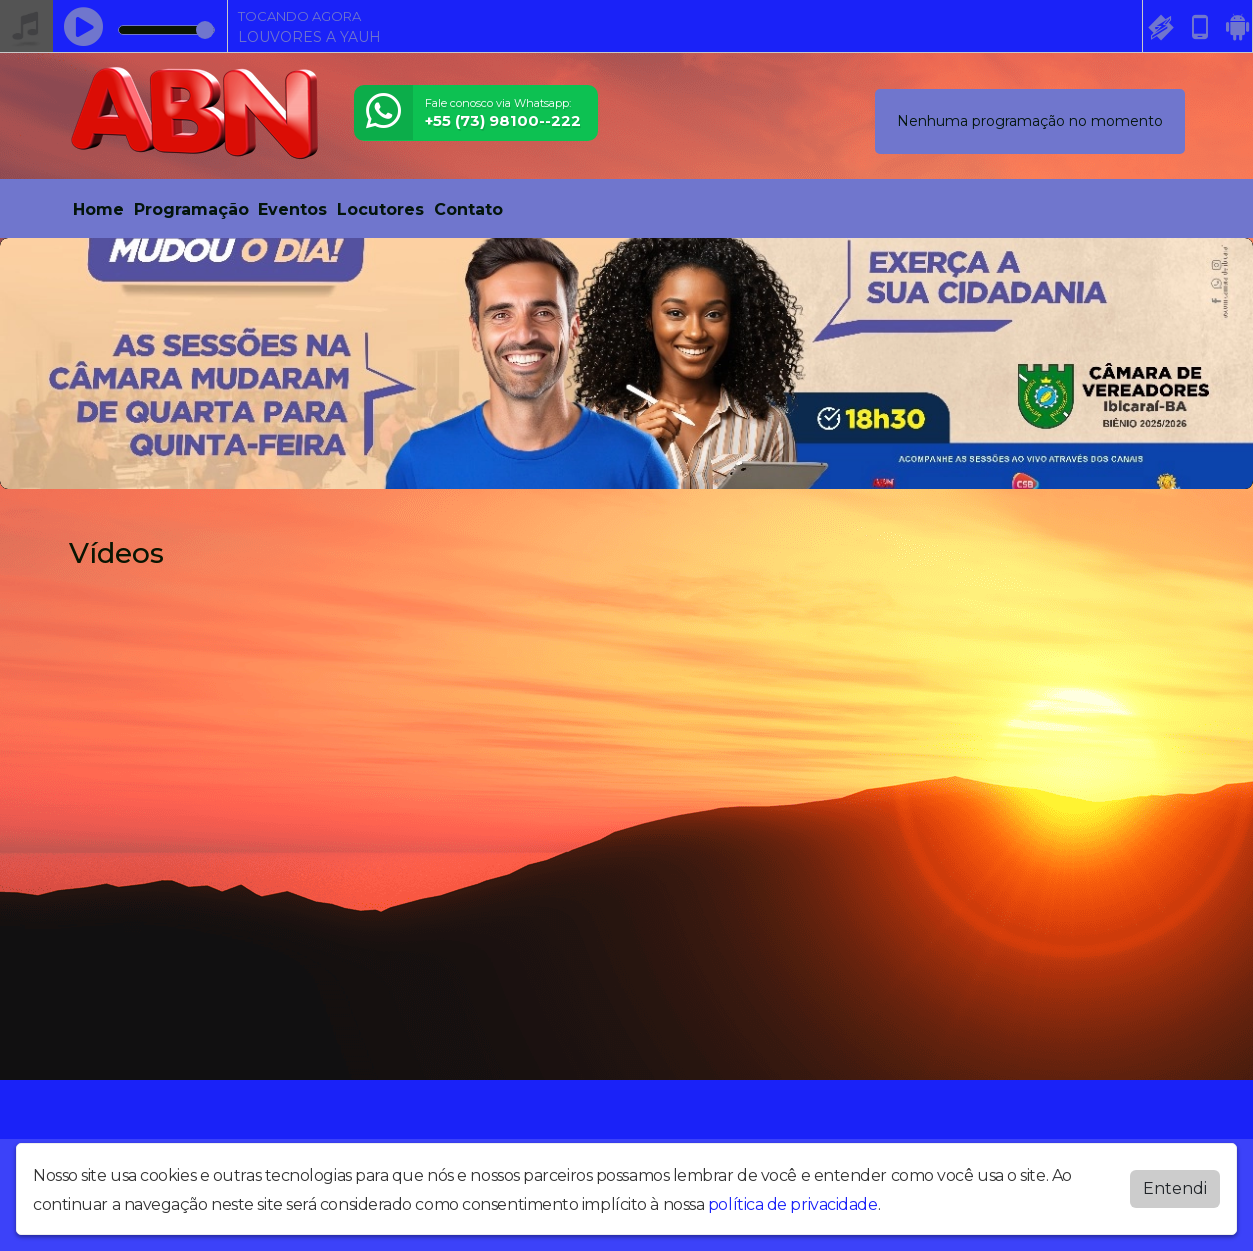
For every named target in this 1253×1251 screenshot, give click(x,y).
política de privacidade (793, 1204)
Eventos (292, 209)
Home (98, 209)
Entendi (1175, 1188)
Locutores (380, 209)
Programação (191, 209)
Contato (468, 209)
